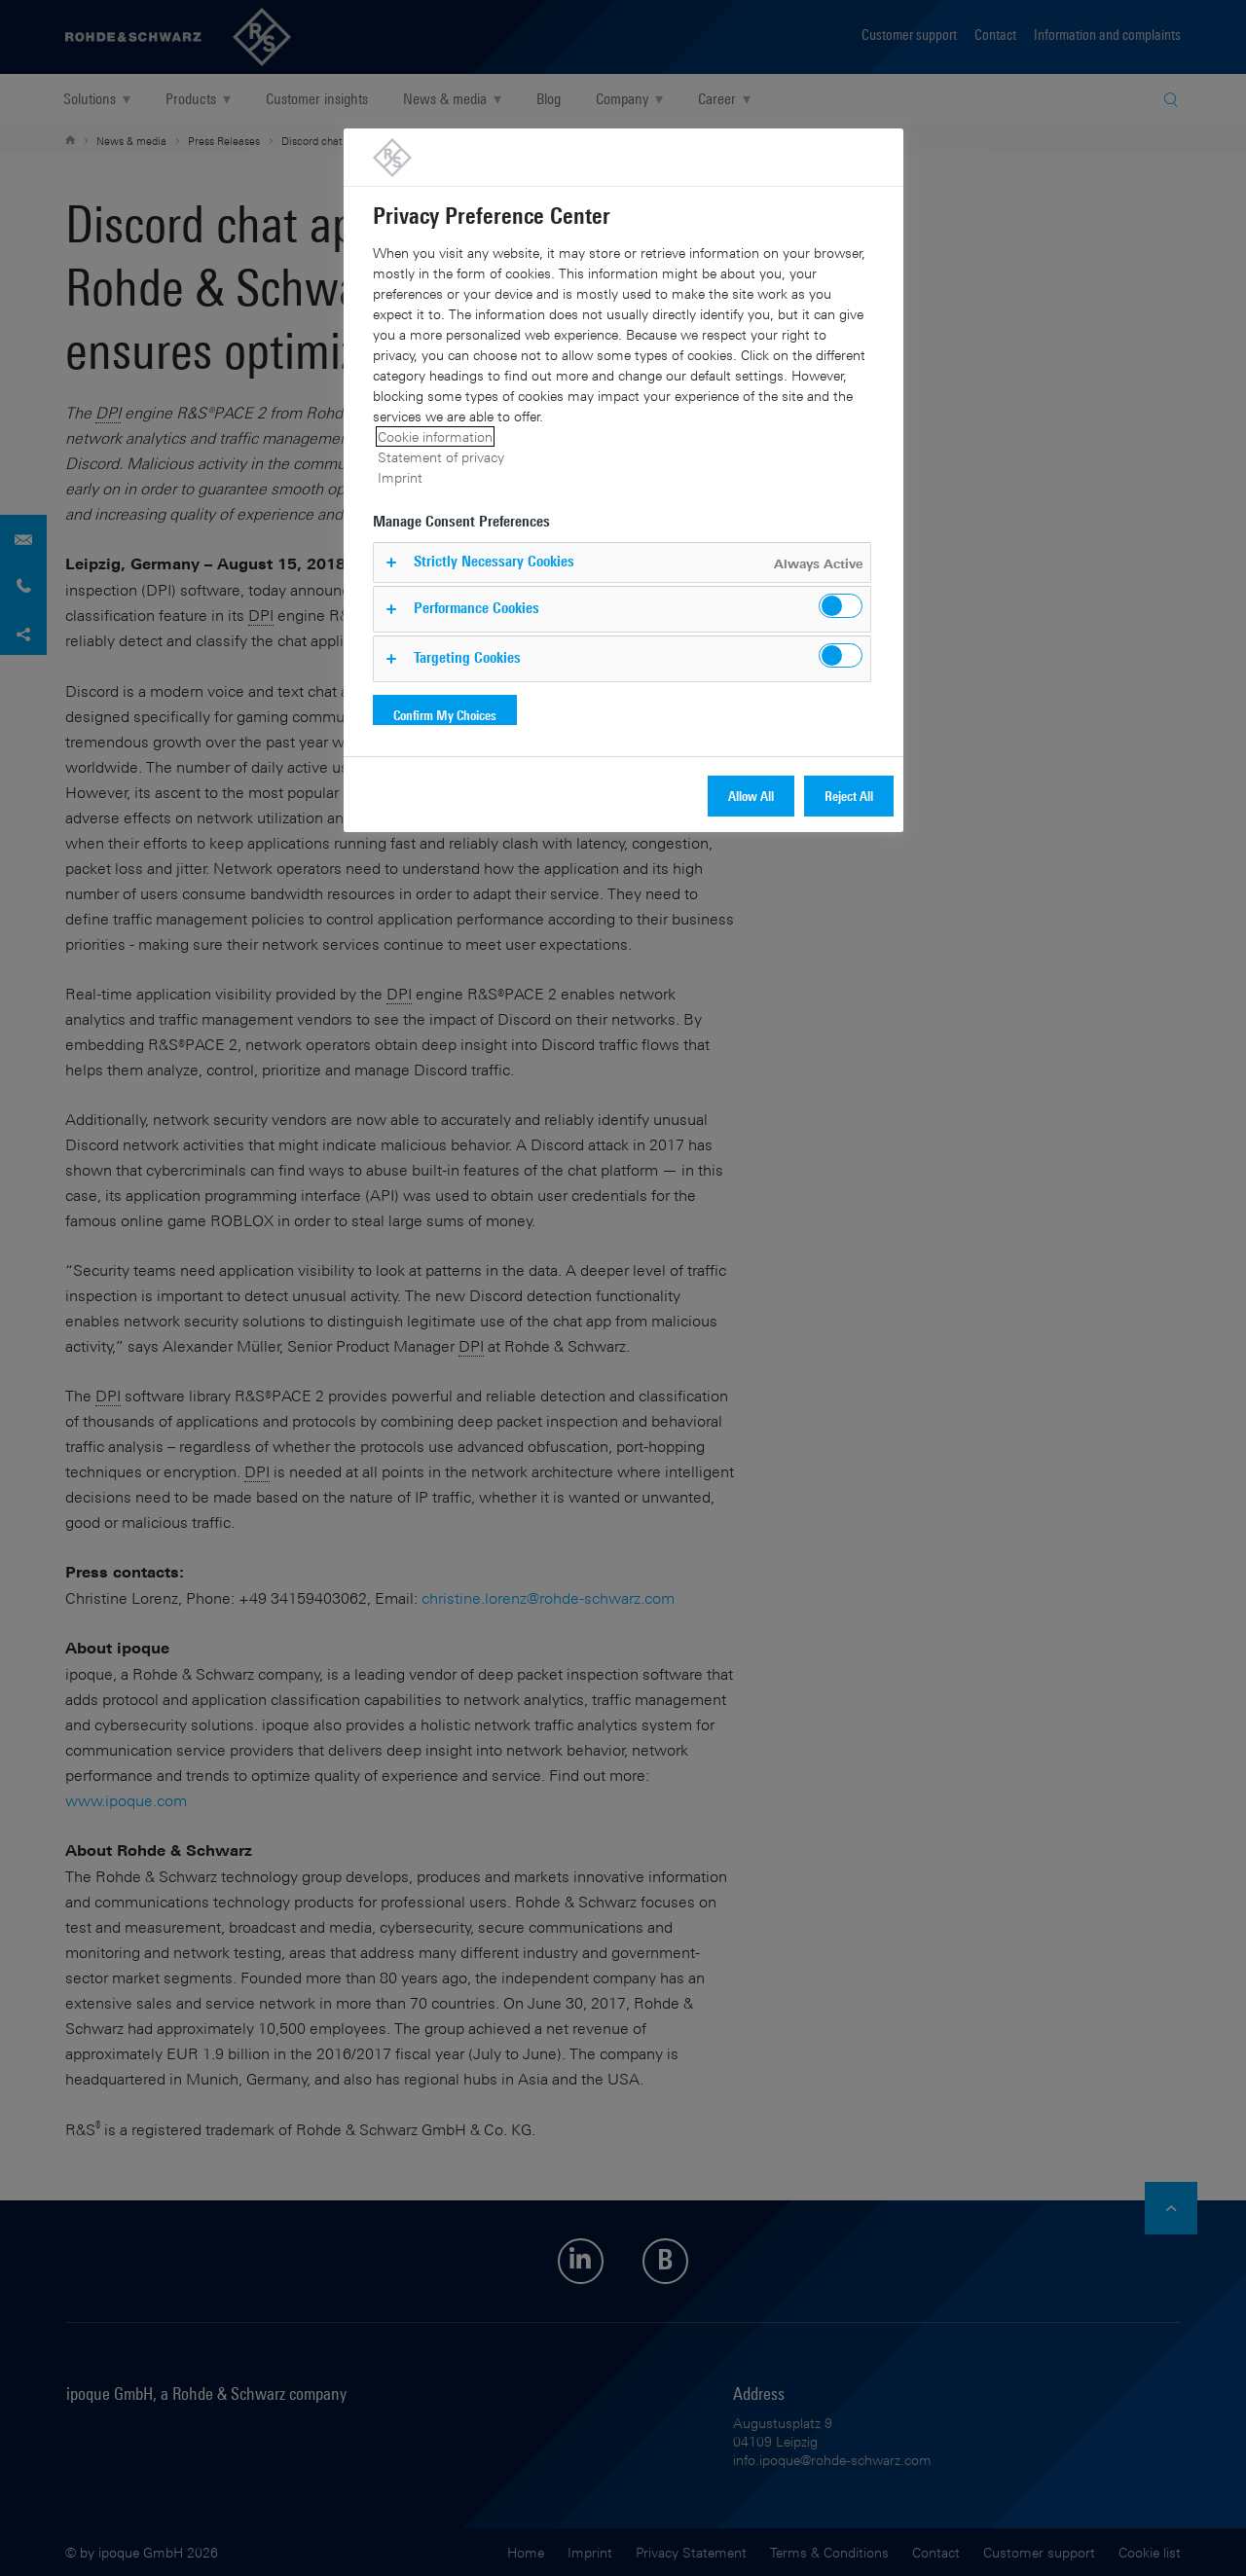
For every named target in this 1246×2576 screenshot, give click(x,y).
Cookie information (435, 436)
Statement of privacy (441, 457)
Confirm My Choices (444, 715)
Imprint (400, 477)
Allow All (751, 795)
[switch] (840, 606)
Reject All (849, 795)
